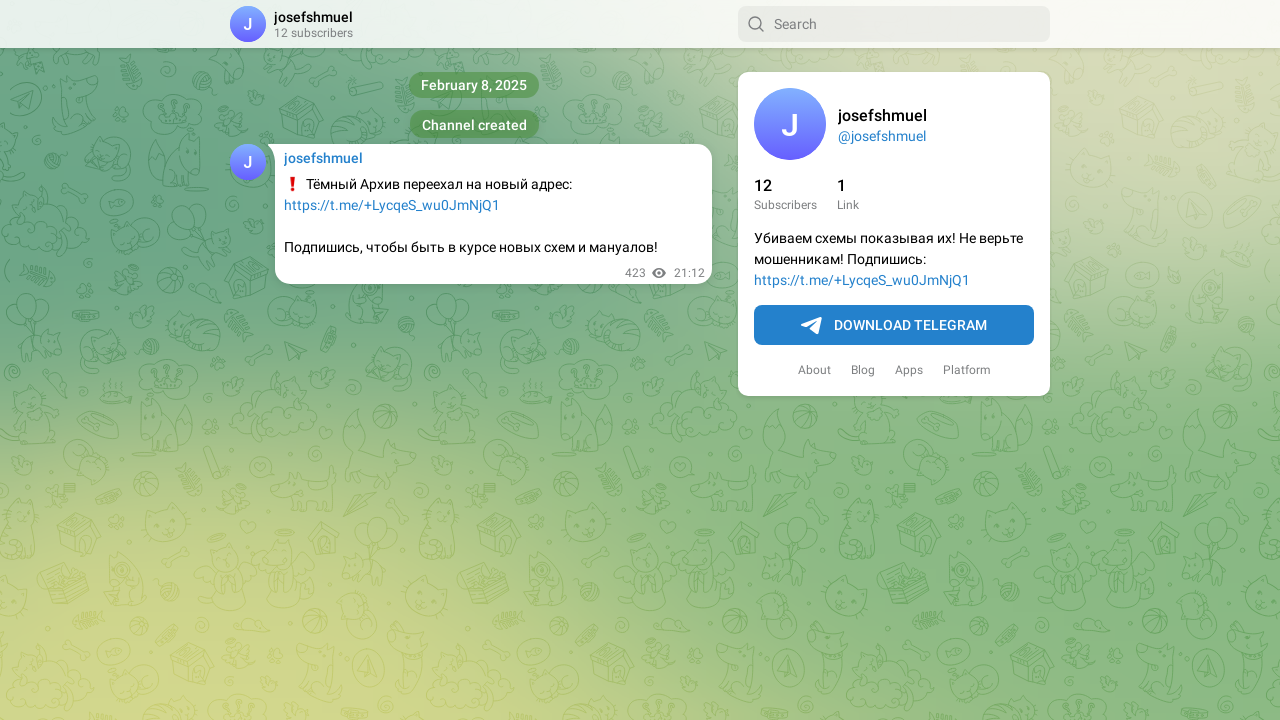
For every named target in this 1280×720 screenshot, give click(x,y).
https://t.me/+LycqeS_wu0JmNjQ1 (862, 280)
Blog (863, 370)
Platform (967, 370)
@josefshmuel (882, 136)
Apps (909, 370)
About (814, 370)
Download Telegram (894, 326)
